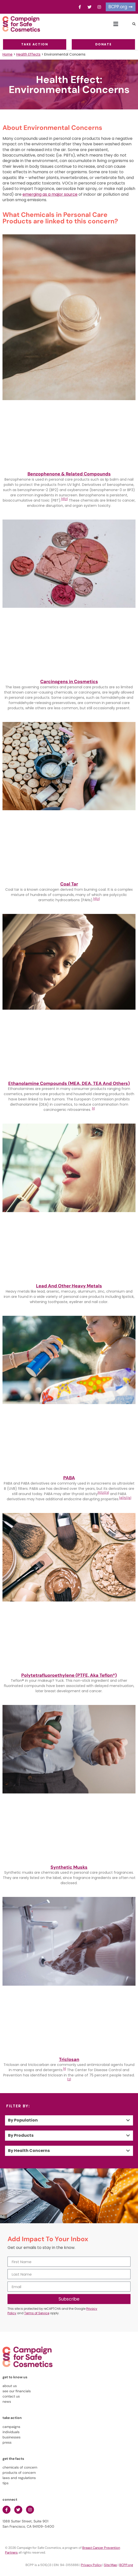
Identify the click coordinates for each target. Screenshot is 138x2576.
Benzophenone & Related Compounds (69, 474)
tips (5, 2483)
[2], (103, 1493)
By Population (23, 2120)
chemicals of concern (19, 2467)
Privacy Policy (91, 2565)
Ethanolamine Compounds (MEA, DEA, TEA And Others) (69, 1083)
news (6, 2401)
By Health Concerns (29, 2150)
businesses (11, 2437)
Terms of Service (36, 2313)
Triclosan (69, 2059)
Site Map (110, 2565)
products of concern (19, 2472)
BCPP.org (126, 2565)
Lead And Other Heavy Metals (69, 1286)
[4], (121, 1498)
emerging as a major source (50, 194)
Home (7, 54)
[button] (116, 24)
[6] (129, 1498)
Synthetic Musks (69, 1867)
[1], (99, 1493)
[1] (62, 499)
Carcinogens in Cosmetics (69, 682)
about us (9, 2386)
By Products (21, 2135)
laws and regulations (19, 2478)
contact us (11, 2396)
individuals (11, 2432)
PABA (69, 1478)
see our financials (16, 2391)
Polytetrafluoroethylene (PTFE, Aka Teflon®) (69, 1675)
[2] (66, 499)
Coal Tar (69, 884)
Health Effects (28, 54)
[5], (125, 1498)
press (7, 2442)
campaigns (11, 2426)
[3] (107, 1493)
